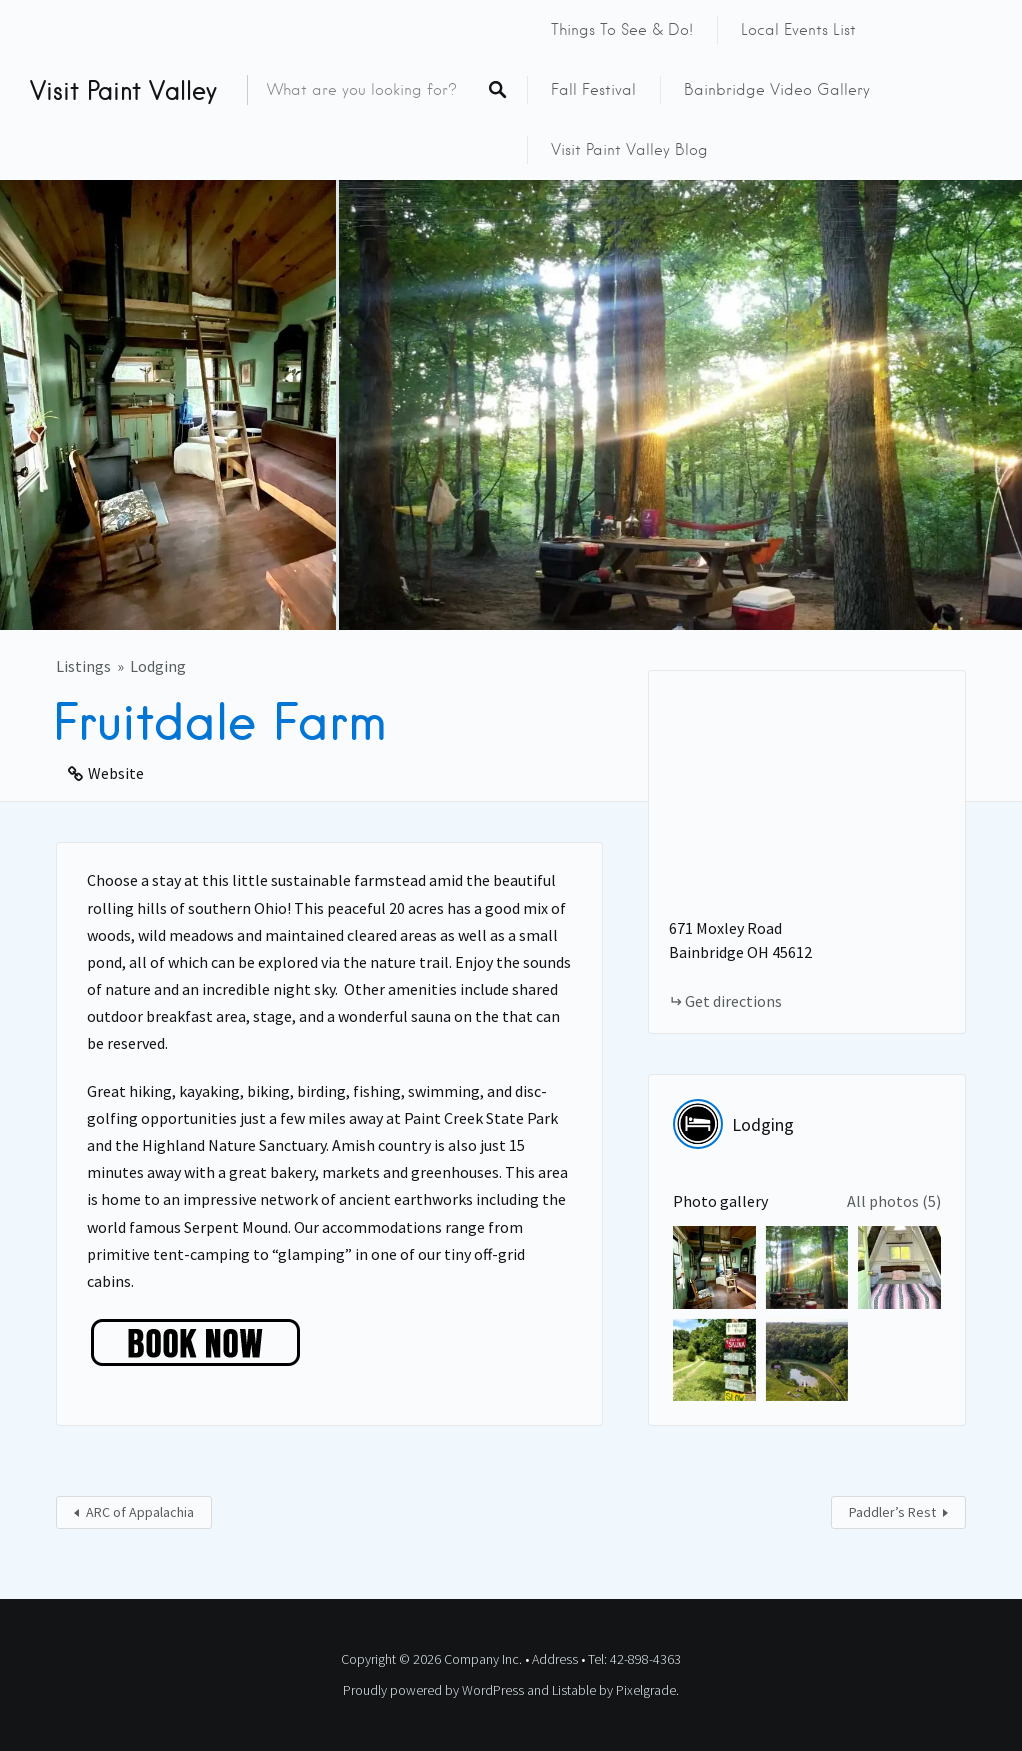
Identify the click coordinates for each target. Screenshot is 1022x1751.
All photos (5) (894, 1201)
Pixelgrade (646, 1690)
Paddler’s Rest (892, 1512)
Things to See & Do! (622, 30)
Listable (574, 1690)
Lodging (158, 666)
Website (116, 773)
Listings (83, 666)
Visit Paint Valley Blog (629, 150)
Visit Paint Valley (123, 90)
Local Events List (798, 30)
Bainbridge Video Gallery (777, 90)
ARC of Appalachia (140, 1512)
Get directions (733, 1001)
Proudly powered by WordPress (433, 1690)
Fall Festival (593, 90)
